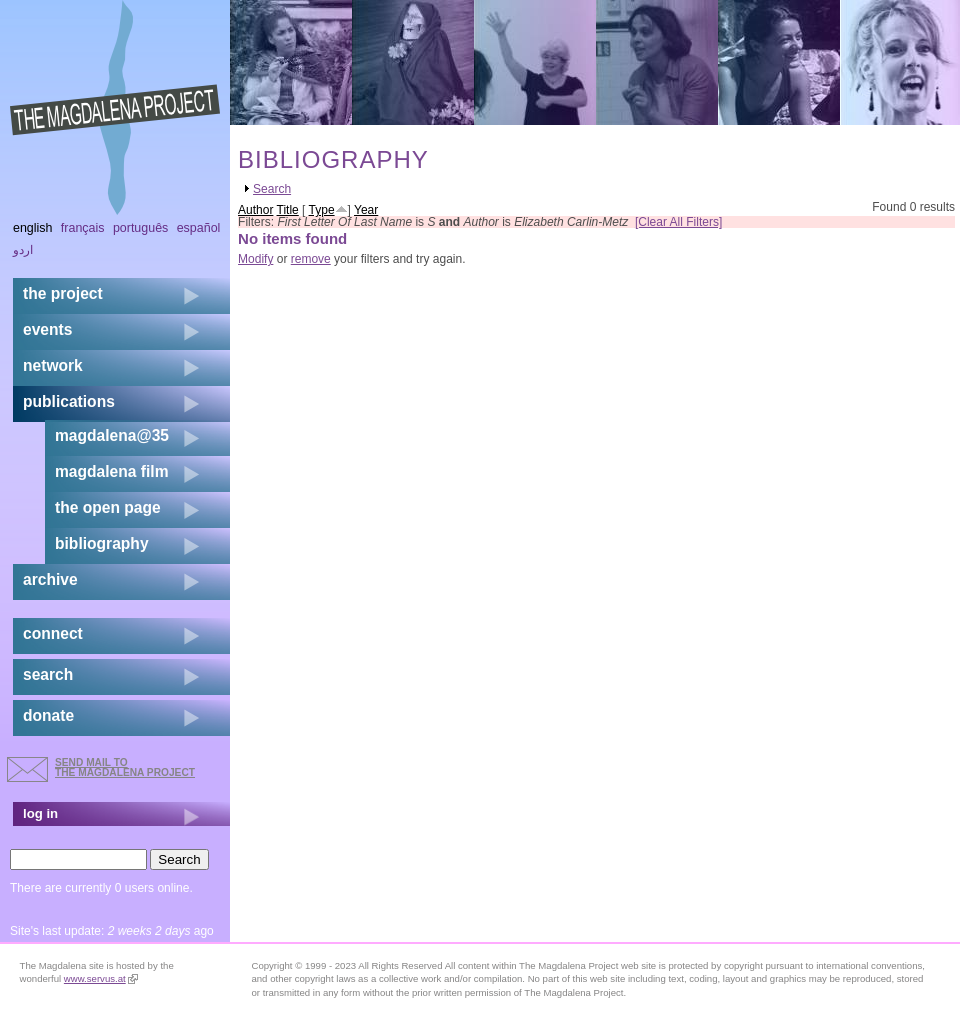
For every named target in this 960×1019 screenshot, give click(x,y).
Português (140, 228)
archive (50, 579)
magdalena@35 (112, 435)
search (48, 674)
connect (53, 633)
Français (83, 228)
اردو (23, 250)
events (47, 329)
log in (40, 813)
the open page (108, 507)
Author (255, 210)
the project (63, 293)
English (33, 228)
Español (199, 228)
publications (69, 401)
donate (48, 715)
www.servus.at (101, 978)
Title (288, 210)
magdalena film (112, 471)
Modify (255, 259)
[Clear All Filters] (678, 222)
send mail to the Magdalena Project (125, 767)
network (53, 365)
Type (322, 210)
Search (272, 189)
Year (366, 210)
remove (311, 259)
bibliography (102, 543)
